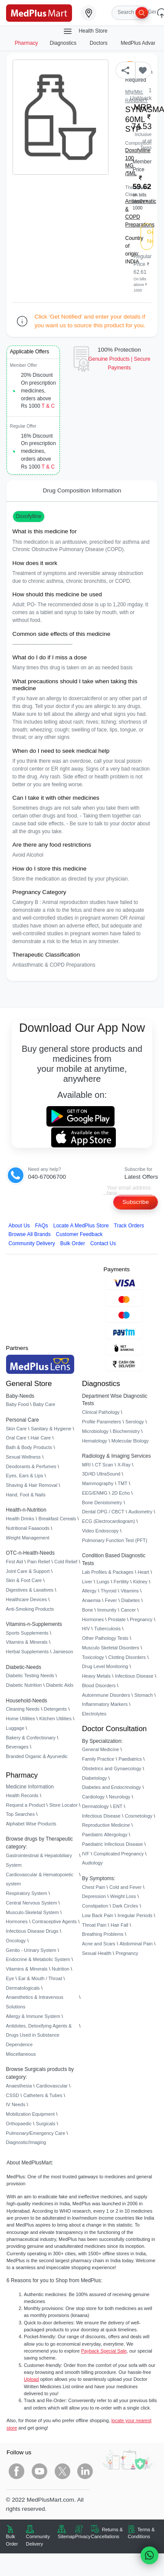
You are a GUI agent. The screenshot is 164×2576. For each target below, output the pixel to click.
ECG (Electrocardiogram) (108, 1521)
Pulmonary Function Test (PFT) (114, 1540)
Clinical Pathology (100, 1412)
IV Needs (16, 2104)
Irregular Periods (135, 1915)
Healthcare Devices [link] (26, 1599)
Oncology (16, 1940)
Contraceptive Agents (54, 1921)
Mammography (98, 1483)
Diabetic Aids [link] (59, 1685)
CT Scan (104, 1464)
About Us (19, 1226)
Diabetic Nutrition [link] (24, 1685)
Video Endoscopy (100, 1530)
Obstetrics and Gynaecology (111, 1768)
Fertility (121, 1581)
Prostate (117, 1619)
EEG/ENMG (95, 1493)
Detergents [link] (55, 1709)
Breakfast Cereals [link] (57, 1518)
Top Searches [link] (20, 1814)
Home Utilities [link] (20, 1718)
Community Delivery (32, 1243)
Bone (87, 1609)
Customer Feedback (79, 1234)
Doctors (99, 43)
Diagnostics (64, 43)
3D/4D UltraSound (101, 1473)
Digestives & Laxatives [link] (29, 1589)
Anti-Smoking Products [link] (30, 1609)
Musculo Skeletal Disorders (110, 1647)
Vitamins (130, 1590)
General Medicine (100, 1749)
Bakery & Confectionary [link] (31, 1737)
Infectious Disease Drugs (32, 1931)
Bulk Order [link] (12, 2540)
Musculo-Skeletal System (32, 1912)
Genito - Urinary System (31, 1950)
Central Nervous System (31, 1902)
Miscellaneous (21, 2054)
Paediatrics (130, 1759)
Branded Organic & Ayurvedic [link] (37, 1756)
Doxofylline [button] (29, 516)
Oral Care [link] (16, 1437)
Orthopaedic (19, 2123)
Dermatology (95, 1806)
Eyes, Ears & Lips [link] (24, 1475)
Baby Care (44, 1404)
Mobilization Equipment (30, 2114)
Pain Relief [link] (38, 1561)
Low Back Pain (97, 1915)
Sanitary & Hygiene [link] (51, 1428)
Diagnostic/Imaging (26, 2142)
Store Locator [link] (63, 1805)
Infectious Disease (134, 1676)
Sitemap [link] (66, 2536)
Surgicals (46, 2123)
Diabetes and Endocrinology (111, 1787)
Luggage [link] (15, 1728)
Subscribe (135, 1202)
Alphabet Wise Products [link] (31, 1823)
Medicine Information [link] (30, 1787)
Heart (143, 1572)
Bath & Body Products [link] (29, 1447)
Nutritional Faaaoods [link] (27, 1528)
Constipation (95, 1905)
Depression (94, 1896)
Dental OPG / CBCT (103, 1511)
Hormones (17, 1921)
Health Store (85, 31)
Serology (134, 1421)
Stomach (143, 1695)
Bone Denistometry (102, 1502)
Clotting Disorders (127, 1657)
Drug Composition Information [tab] (82, 490)
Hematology (94, 1440)
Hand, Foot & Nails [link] (26, 1494)
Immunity (106, 1609)
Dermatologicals (23, 1988)
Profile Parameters (101, 1421)
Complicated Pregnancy (119, 1853)
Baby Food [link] (17, 1404)
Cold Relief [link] (65, 1561)
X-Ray (124, 1464)
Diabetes (130, 1600)
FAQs (41, 1226)
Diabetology (94, 1778)
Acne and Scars (98, 1943)
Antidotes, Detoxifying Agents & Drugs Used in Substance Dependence (39, 2035)
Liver (87, 1581)
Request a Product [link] (25, 1805)
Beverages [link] (17, 1746)
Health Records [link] (22, 1795)
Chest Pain (93, 1887)
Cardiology (93, 1796)
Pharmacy (26, 43)
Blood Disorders (98, 1685)
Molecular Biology (130, 1440)
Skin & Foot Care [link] (24, 1580)
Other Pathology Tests (105, 1638)
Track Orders (129, 1226)
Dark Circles (125, 1905)
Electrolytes (94, 1713)
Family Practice (98, 1759)
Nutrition (60, 1968)
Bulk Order (72, 1243)
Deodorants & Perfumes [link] (31, 1466)
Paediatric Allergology (105, 1834)
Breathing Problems (103, 1934)
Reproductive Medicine (106, 1825)
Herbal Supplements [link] (27, 1651)
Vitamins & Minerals (27, 1968)
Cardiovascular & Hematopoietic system (39, 1879)
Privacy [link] (83, 2536)
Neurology (120, 1796)
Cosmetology (138, 1815)
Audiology (92, 1862)
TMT (122, 1483)
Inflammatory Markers (105, 1704)
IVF (85, 1853)
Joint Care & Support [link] (28, 1571)
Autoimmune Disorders (106, 1695)
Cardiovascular (52, 2085)
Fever (111, 1600)
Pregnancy (141, 1619)
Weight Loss (123, 1896)
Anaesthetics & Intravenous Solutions (34, 2001)
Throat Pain (94, 1925)
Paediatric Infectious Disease (112, 1844)
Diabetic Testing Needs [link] (30, 1675)
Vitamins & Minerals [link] (27, 1642)
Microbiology (95, 1431)
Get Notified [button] (150, 236)
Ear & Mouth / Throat (40, 1978)
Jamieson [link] (63, 1651)
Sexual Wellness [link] (23, 1456)
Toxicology (93, 1657)
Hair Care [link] (41, 1437)
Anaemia (91, 1600)
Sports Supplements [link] (27, 1632)
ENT (117, 1806)
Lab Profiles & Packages (107, 1572)
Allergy (89, 1590)
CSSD (12, 2095)
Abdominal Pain (136, 1943)
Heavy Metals (96, 1676)
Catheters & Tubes (42, 2095)
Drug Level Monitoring (105, 1666)
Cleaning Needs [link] (22, 1709)
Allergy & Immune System (33, 2016)
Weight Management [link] (27, 1537)
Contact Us (103, 1243)
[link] (39, 12)
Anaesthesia (19, 2085)
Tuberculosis (107, 1628)
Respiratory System (26, 1893)
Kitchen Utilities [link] (55, 1718)
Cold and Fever (125, 1887)
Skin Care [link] (16, 1428)
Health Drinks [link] (20, 1518)
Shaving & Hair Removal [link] (31, 1485)
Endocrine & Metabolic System (38, 1959)
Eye (10, 1978)
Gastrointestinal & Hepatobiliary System (39, 1860)
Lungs (102, 1581)
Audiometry (140, 1511)
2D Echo (121, 1493)
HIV (86, 1628)
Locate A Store (81, 1226)
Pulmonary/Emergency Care (36, 2133)
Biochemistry (126, 1431)
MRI (86, 1464)
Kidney (140, 1581)
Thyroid (108, 1590)
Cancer (128, 1609)
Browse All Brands (30, 1234)
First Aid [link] (14, 1561)
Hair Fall (119, 1925)
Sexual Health (97, 1953)
